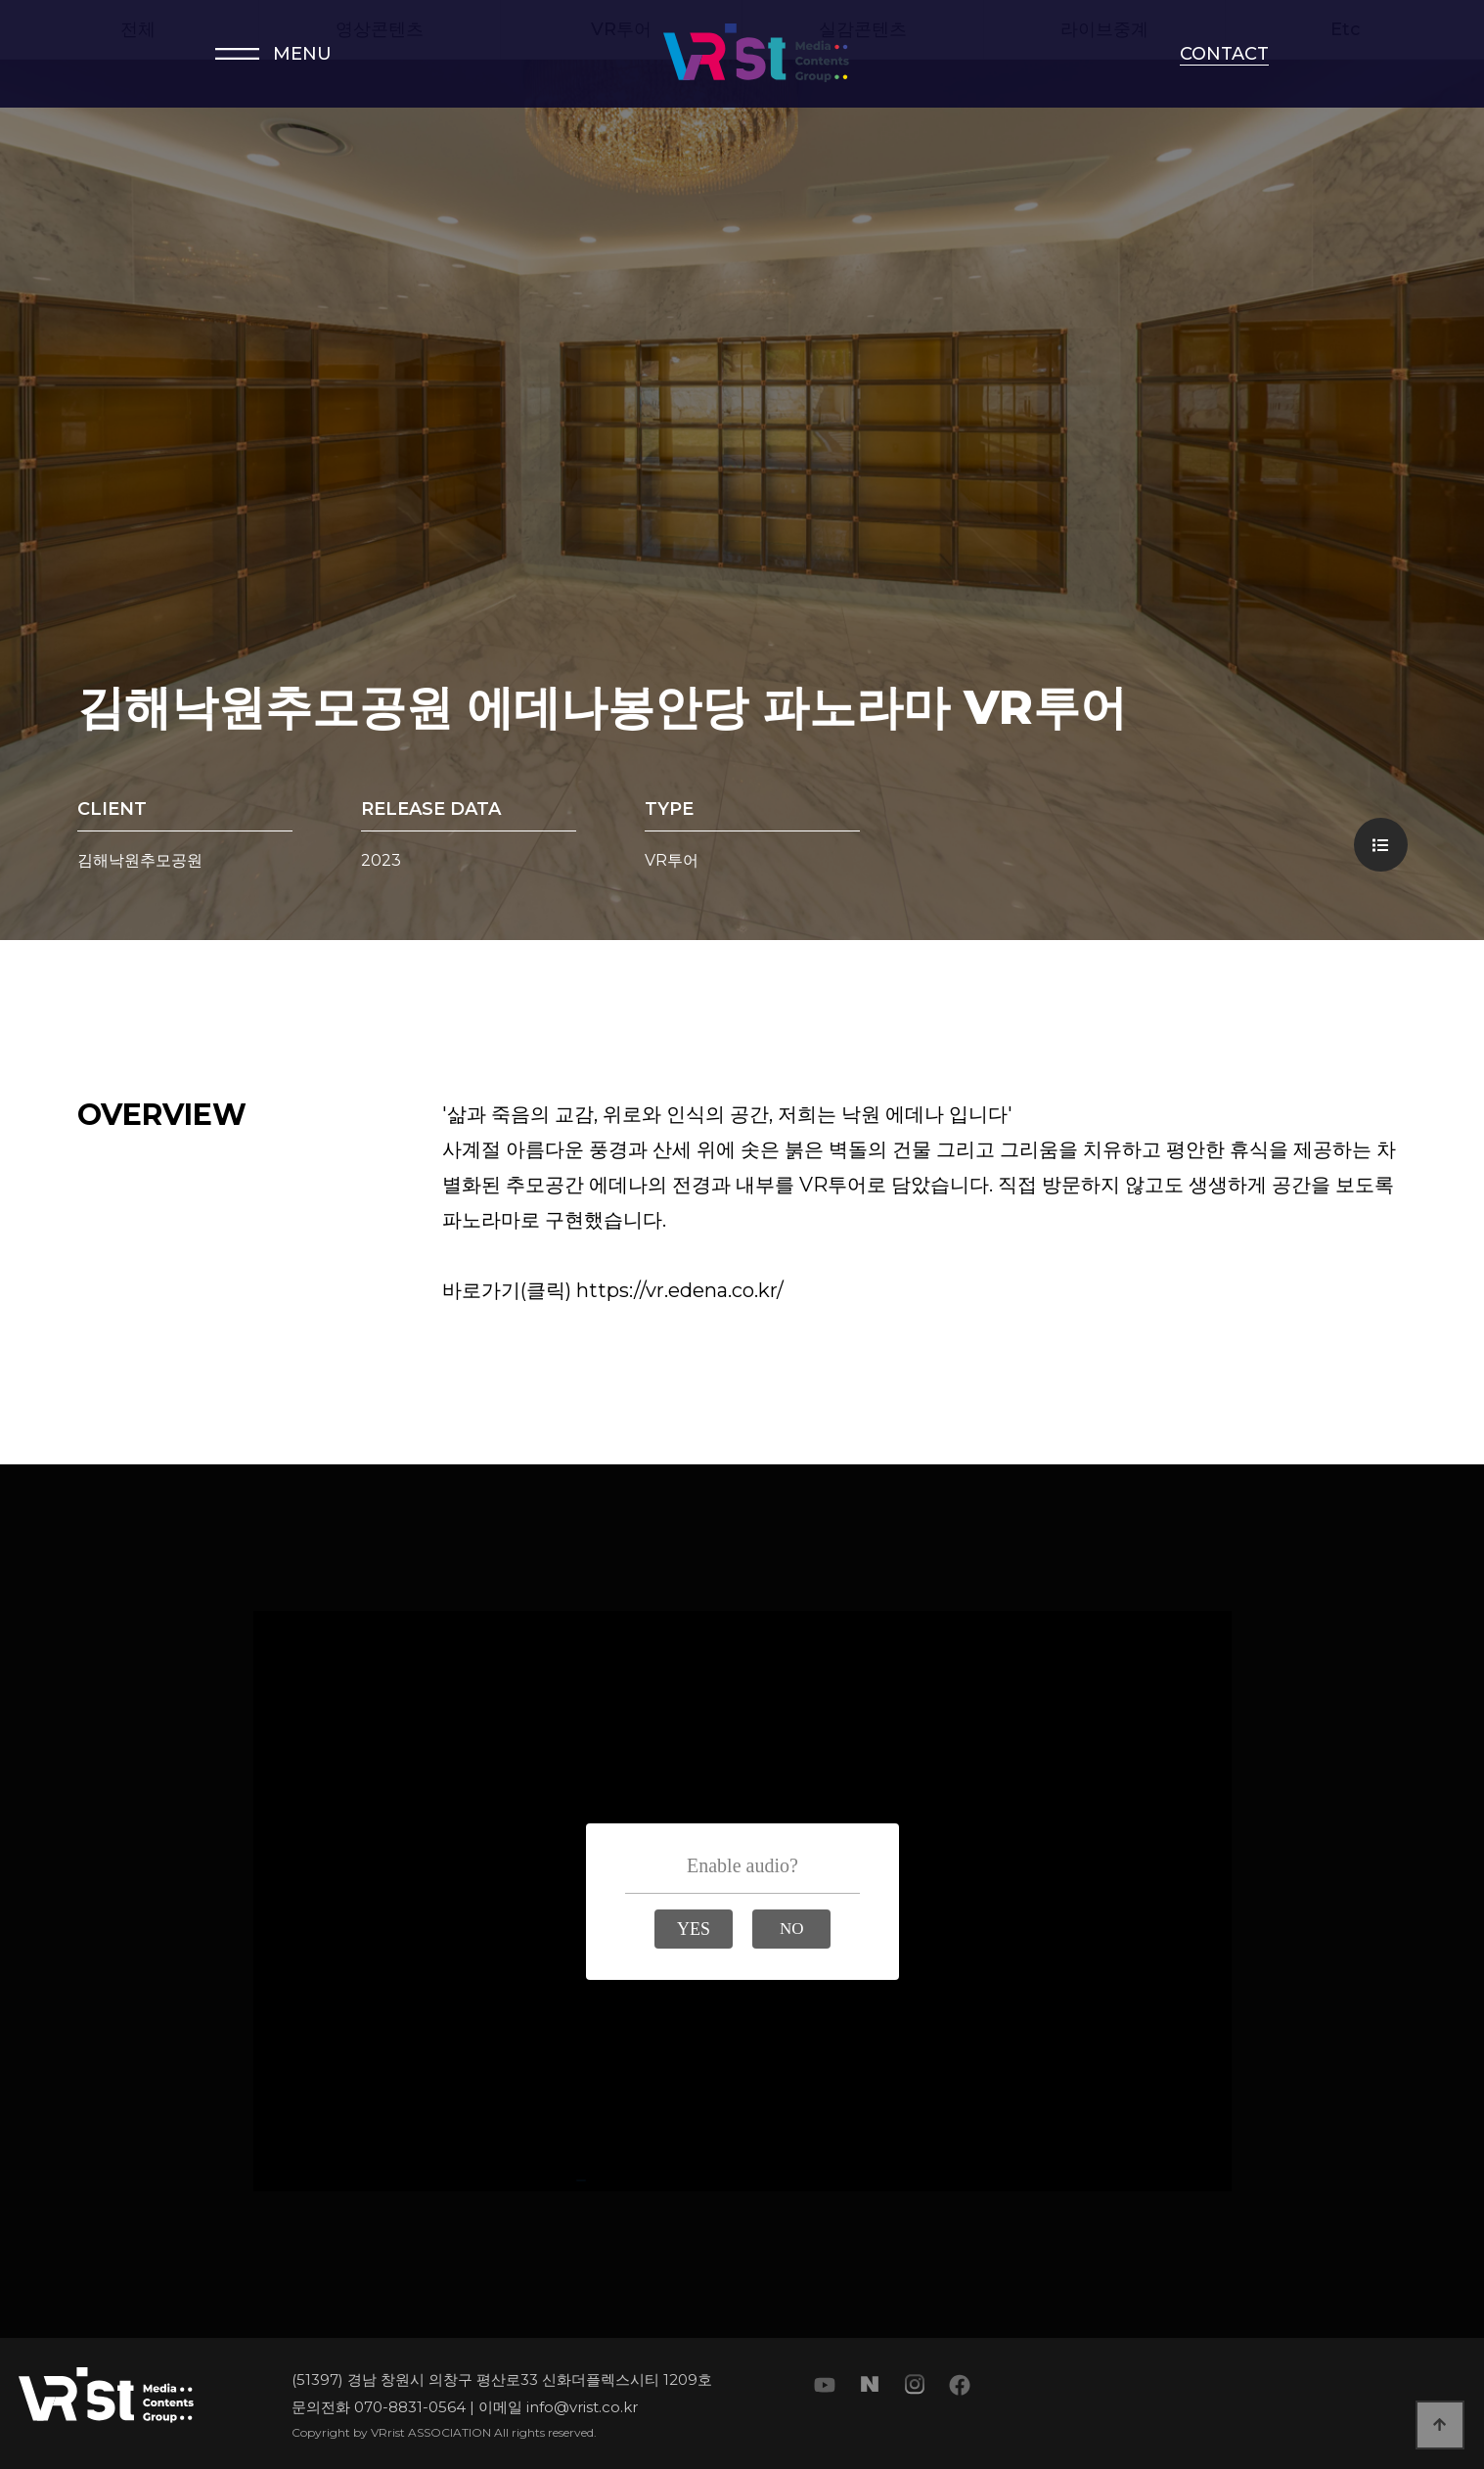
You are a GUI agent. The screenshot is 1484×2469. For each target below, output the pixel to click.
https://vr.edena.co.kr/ (680, 1290)
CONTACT (1224, 54)
